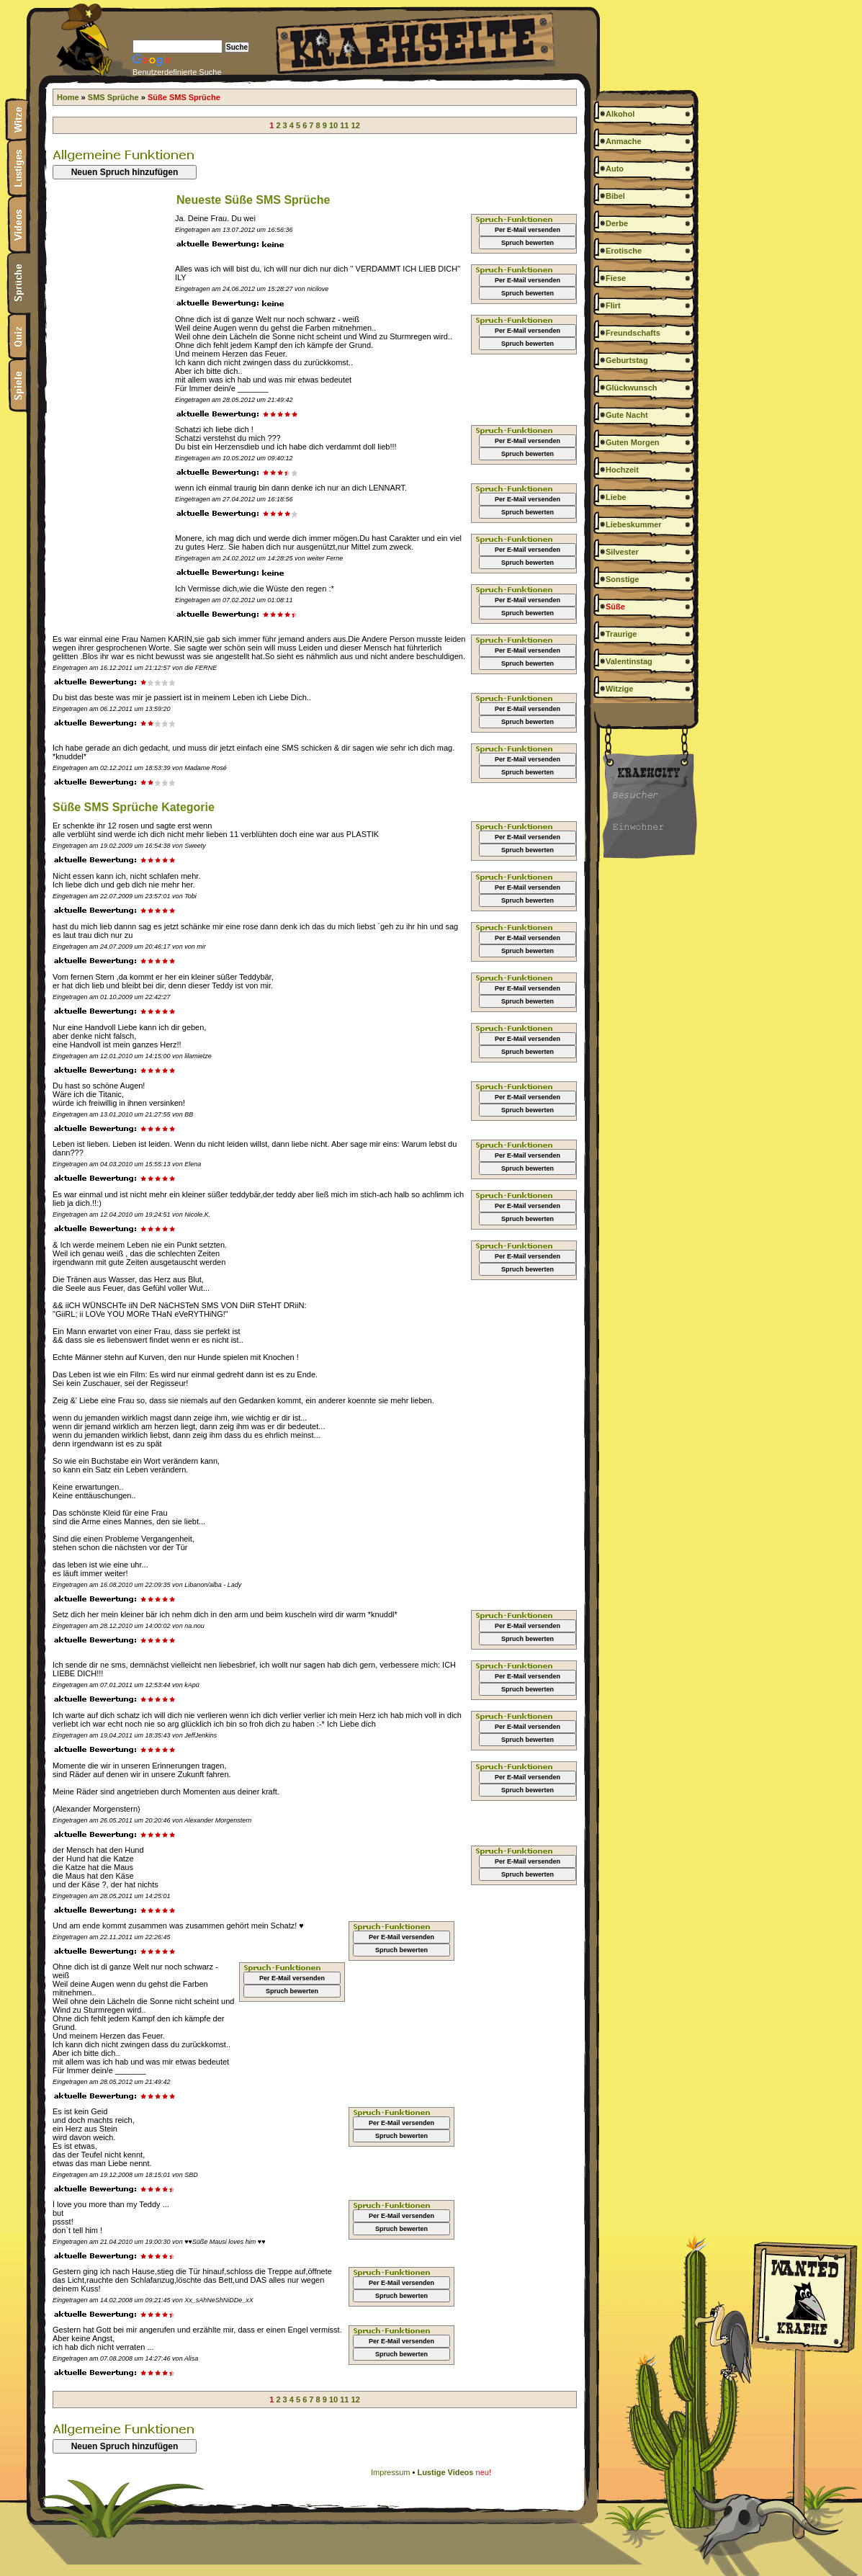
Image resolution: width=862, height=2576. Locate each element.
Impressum (390, 2472)
